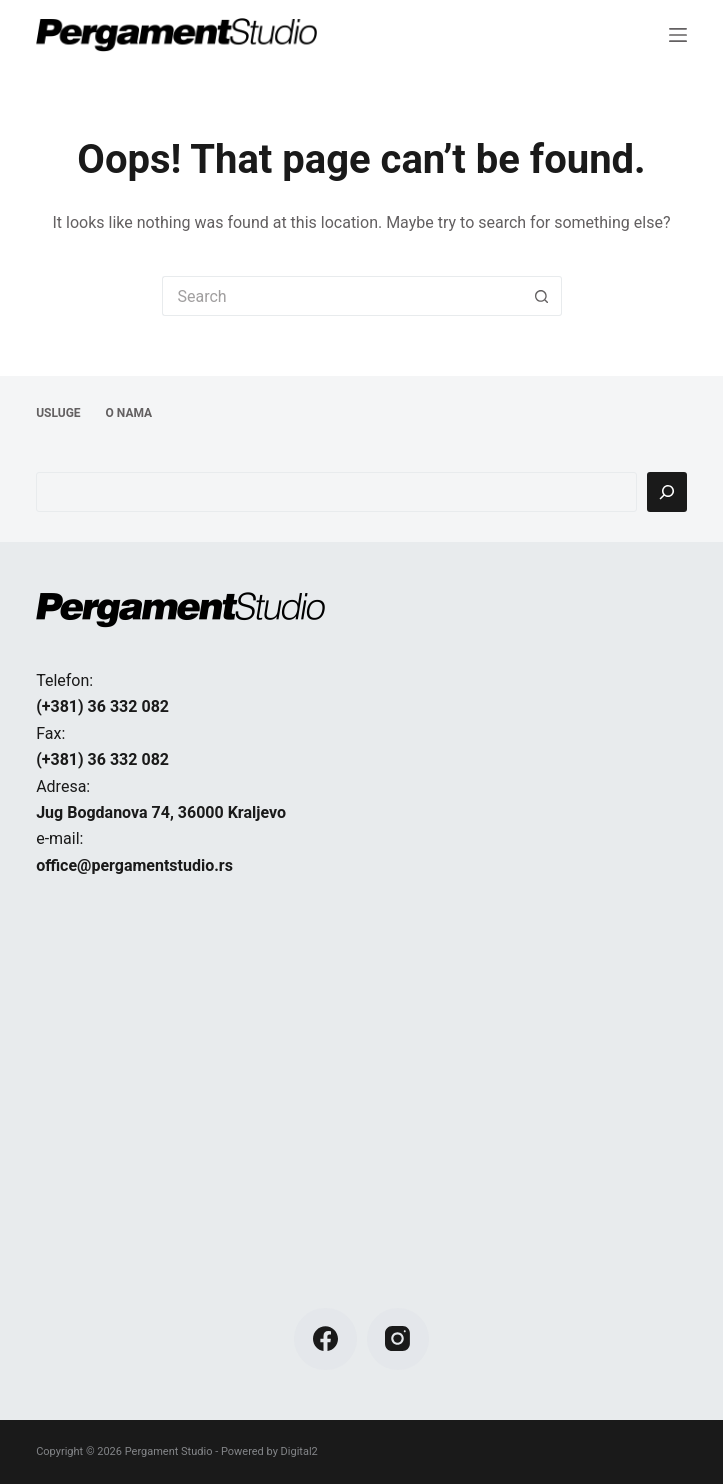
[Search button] (542, 296)
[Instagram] (398, 1339)
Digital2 (299, 1451)
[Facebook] (325, 1339)
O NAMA (129, 413)
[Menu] (678, 35)
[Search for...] (342, 296)
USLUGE (58, 413)
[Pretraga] (667, 492)
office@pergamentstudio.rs (134, 865)
